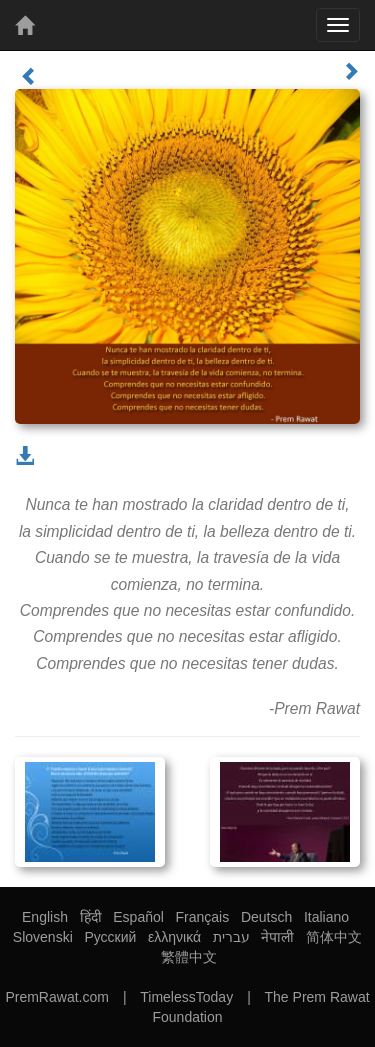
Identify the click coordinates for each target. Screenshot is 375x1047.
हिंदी (91, 917)
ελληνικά (174, 937)
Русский (110, 937)
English (45, 917)
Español (138, 917)
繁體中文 (189, 957)
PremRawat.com (56, 997)
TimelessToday (186, 997)
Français (203, 917)
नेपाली (277, 937)
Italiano (326, 917)
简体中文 (334, 937)
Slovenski (43, 937)
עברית (231, 937)
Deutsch (266, 917)
